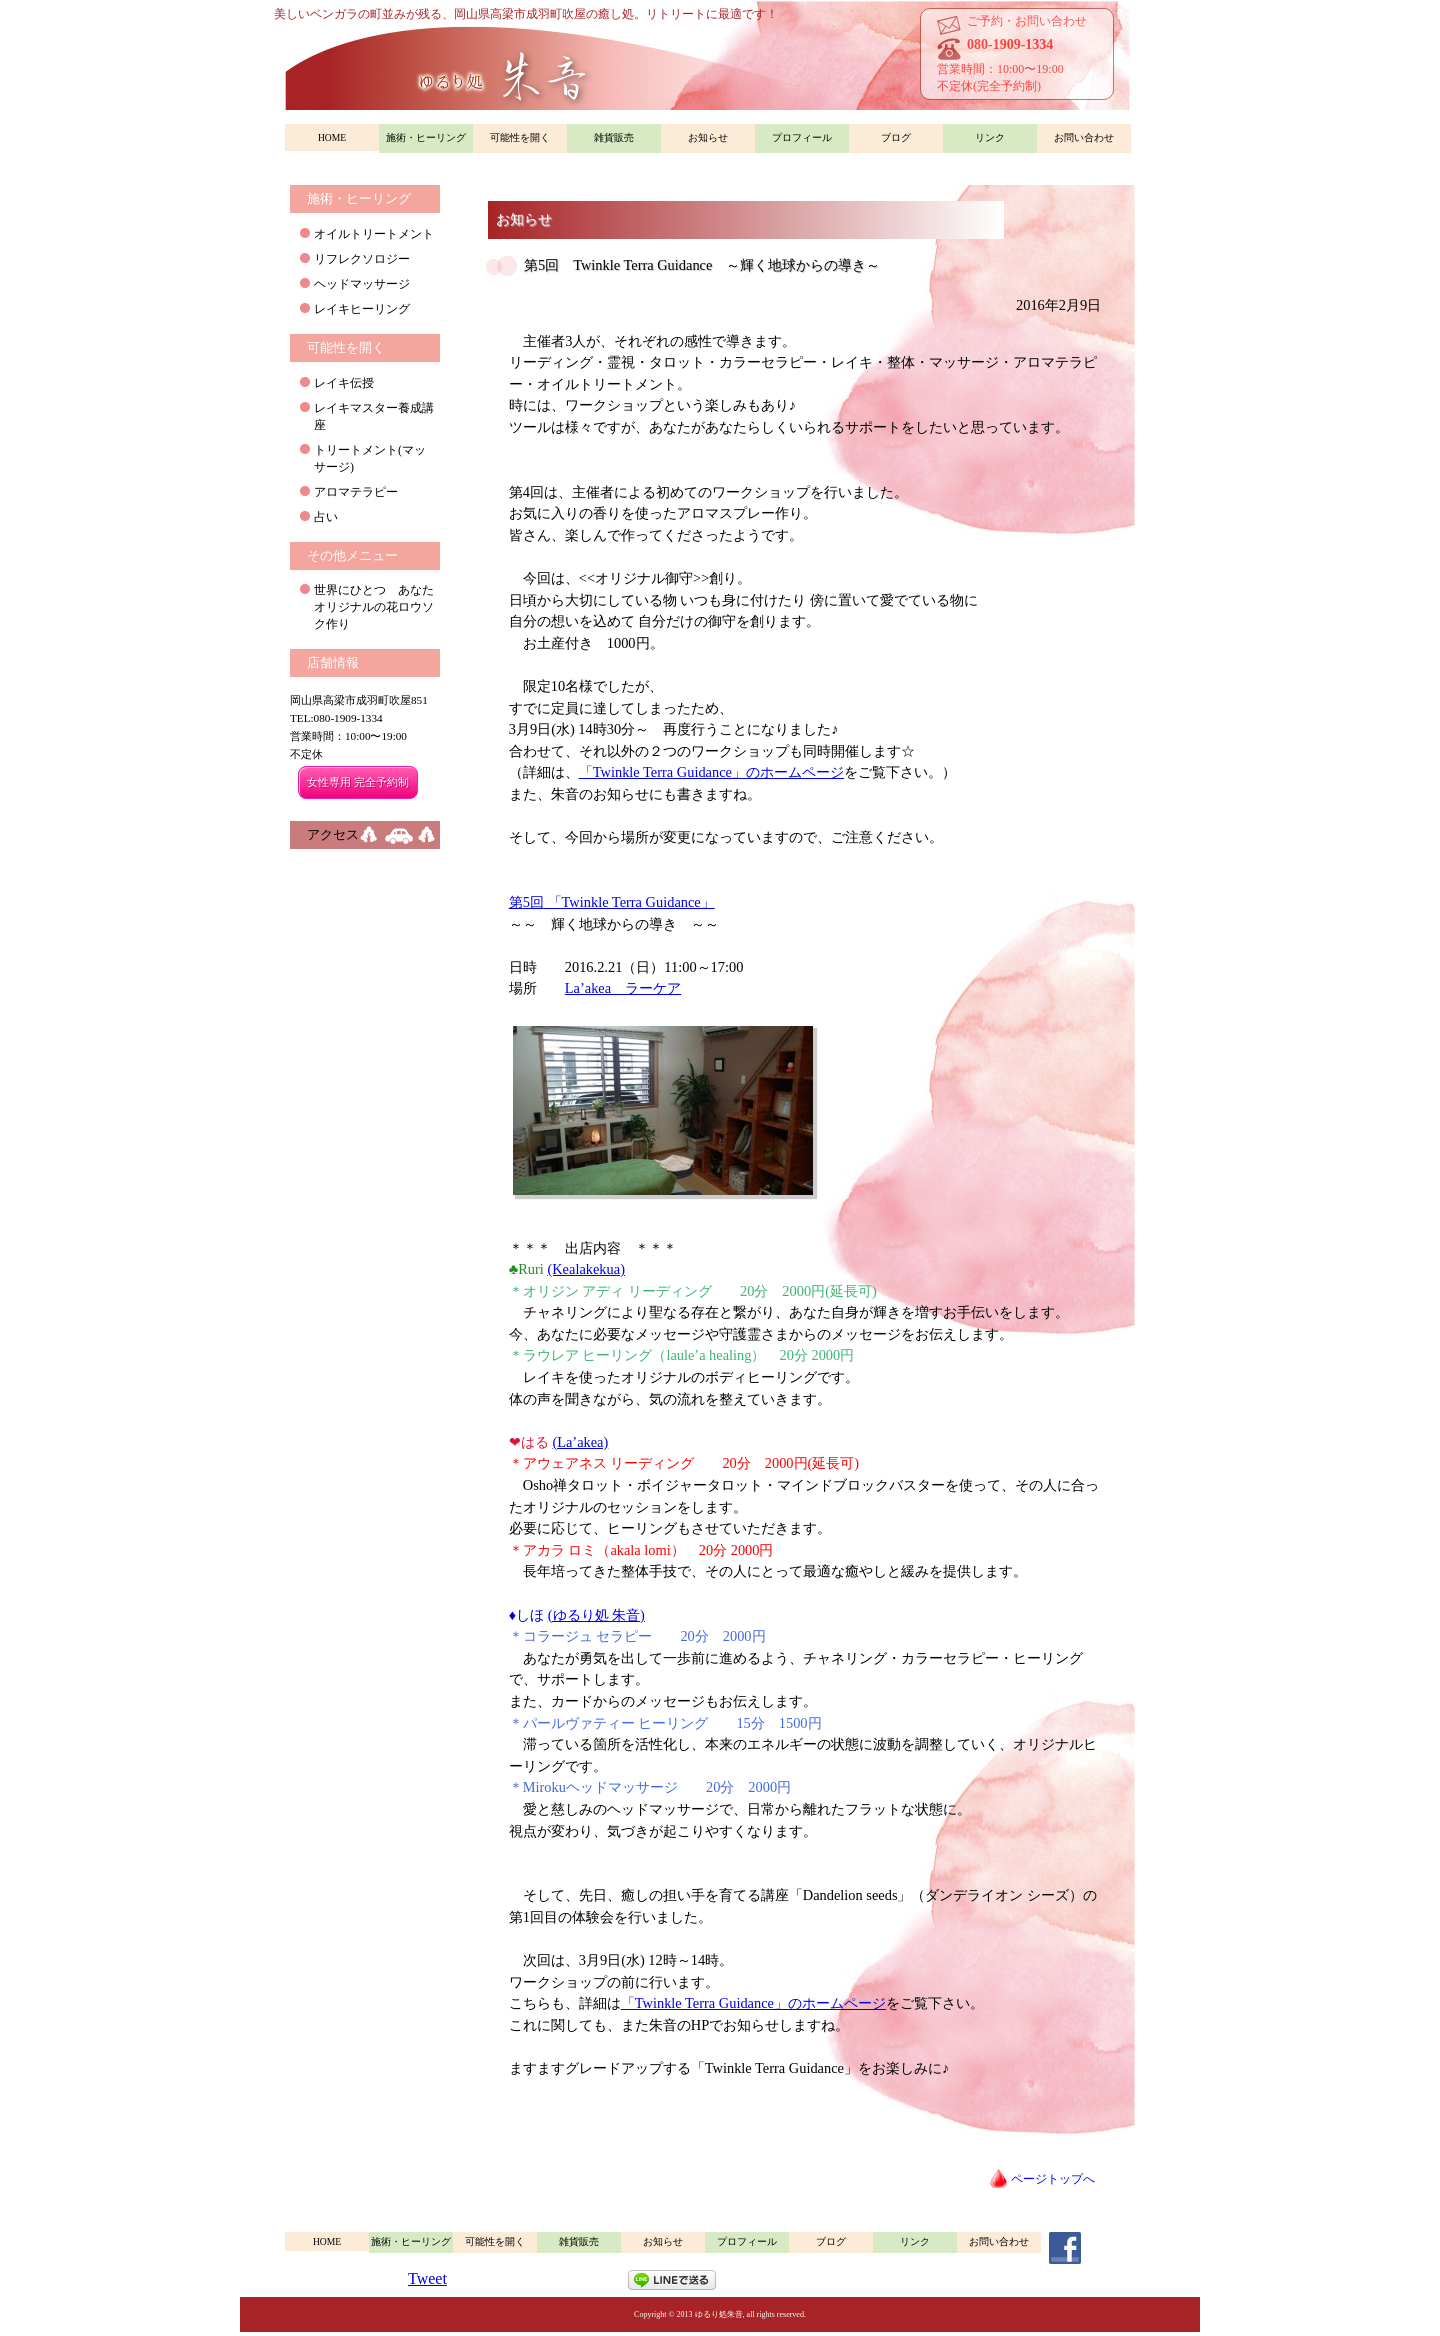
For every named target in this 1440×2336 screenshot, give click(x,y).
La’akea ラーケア (623, 988)
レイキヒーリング (362, 309)
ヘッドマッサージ (362, 284)
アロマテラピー (356, 492)
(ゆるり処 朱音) (596, 1615)
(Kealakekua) (586, 1269)
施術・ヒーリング (426, 137)
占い (326, 517)
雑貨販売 (614, 137)
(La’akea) (580, 1442)
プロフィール (802, 137)
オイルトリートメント (374, 234)
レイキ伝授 (344, 383)
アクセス (333, 835)
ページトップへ (1053, 2179)
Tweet (427, 2278)
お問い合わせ (1084, 137)
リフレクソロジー (362, 259)
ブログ (896, 137)
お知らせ (708, 137)
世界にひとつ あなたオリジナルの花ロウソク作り (374, 607)
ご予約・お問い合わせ (1027, 21)
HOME (332, 137)
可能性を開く (520, 137)
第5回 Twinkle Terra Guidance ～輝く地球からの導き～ (702, 265)
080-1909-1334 (1010, 44)
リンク (990, 137)
